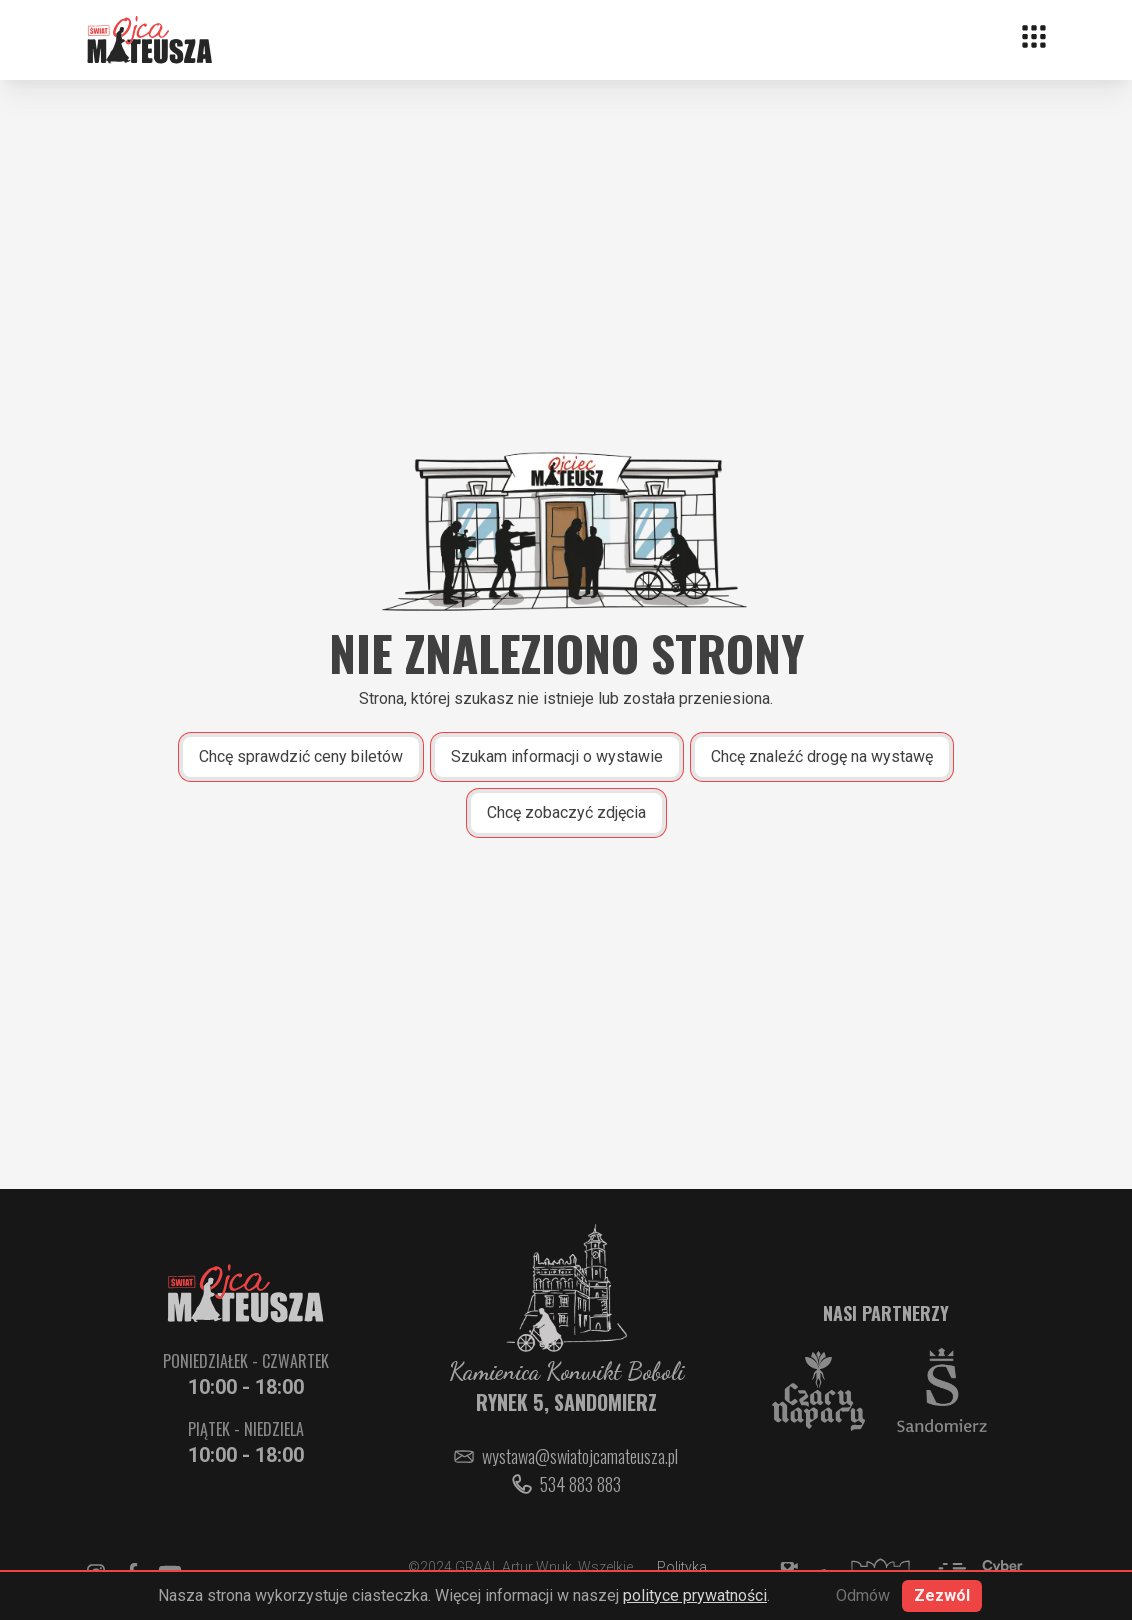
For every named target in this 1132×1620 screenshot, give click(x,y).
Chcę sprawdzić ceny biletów (301, 756)
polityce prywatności (695, 1595)
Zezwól (942, 1595)
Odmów (863, 1595)
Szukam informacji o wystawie (557, 756)
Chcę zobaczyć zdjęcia (566, 812)
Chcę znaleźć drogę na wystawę (822, 756)
